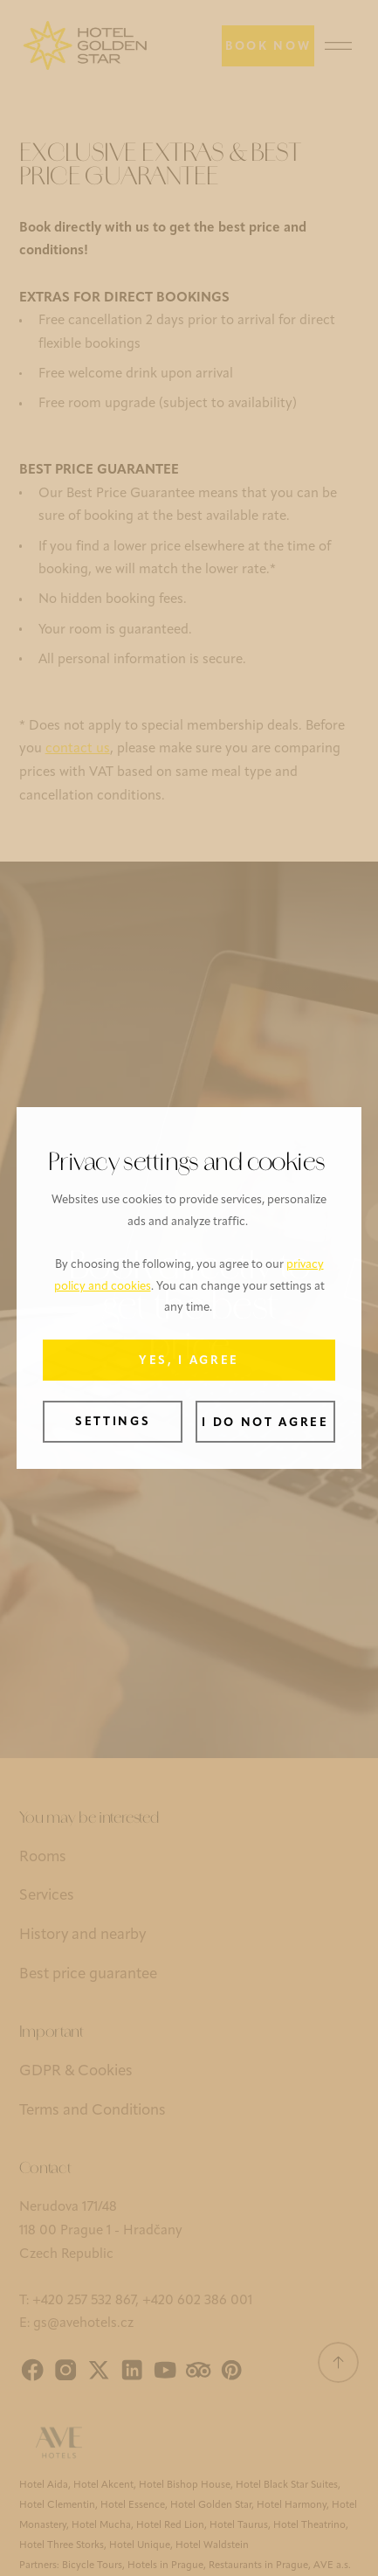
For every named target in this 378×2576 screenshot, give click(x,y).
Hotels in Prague (165, 2565)
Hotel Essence (132, 2505)
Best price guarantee (88, 1974)
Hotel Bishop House (184, 2485)
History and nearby (82, 1935)
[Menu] (339, 46)
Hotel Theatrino (309, 2525)
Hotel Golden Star (210, 2505)
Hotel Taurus (239, 2525)
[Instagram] (65, 2370)
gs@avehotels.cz (83, 2323)
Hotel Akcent (103, 2485)
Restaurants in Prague (258, 2565)
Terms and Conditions (92, 2110)
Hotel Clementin (57, 2505)
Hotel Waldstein (212, 2545)
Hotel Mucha (101, 2525)
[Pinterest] (231, 2370)
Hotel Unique (139, 2545)
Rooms (42, 1857)
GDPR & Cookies (76, 2071)
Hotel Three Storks (61, 2545)
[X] (99, 2370)
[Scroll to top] (339, 2363)
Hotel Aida (43, 2485)
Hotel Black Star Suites (287, 2485)
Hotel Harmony (291, 2505)
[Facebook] (32, 2370)
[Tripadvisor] (198, 2370)
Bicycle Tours (92, 2565)
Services (46, 1895)
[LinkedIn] (132, 2370)
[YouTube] (165, 2370)
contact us (77, 749)
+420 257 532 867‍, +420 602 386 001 (142, 2301)
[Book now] (268, 46)
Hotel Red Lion (170, 2525)
